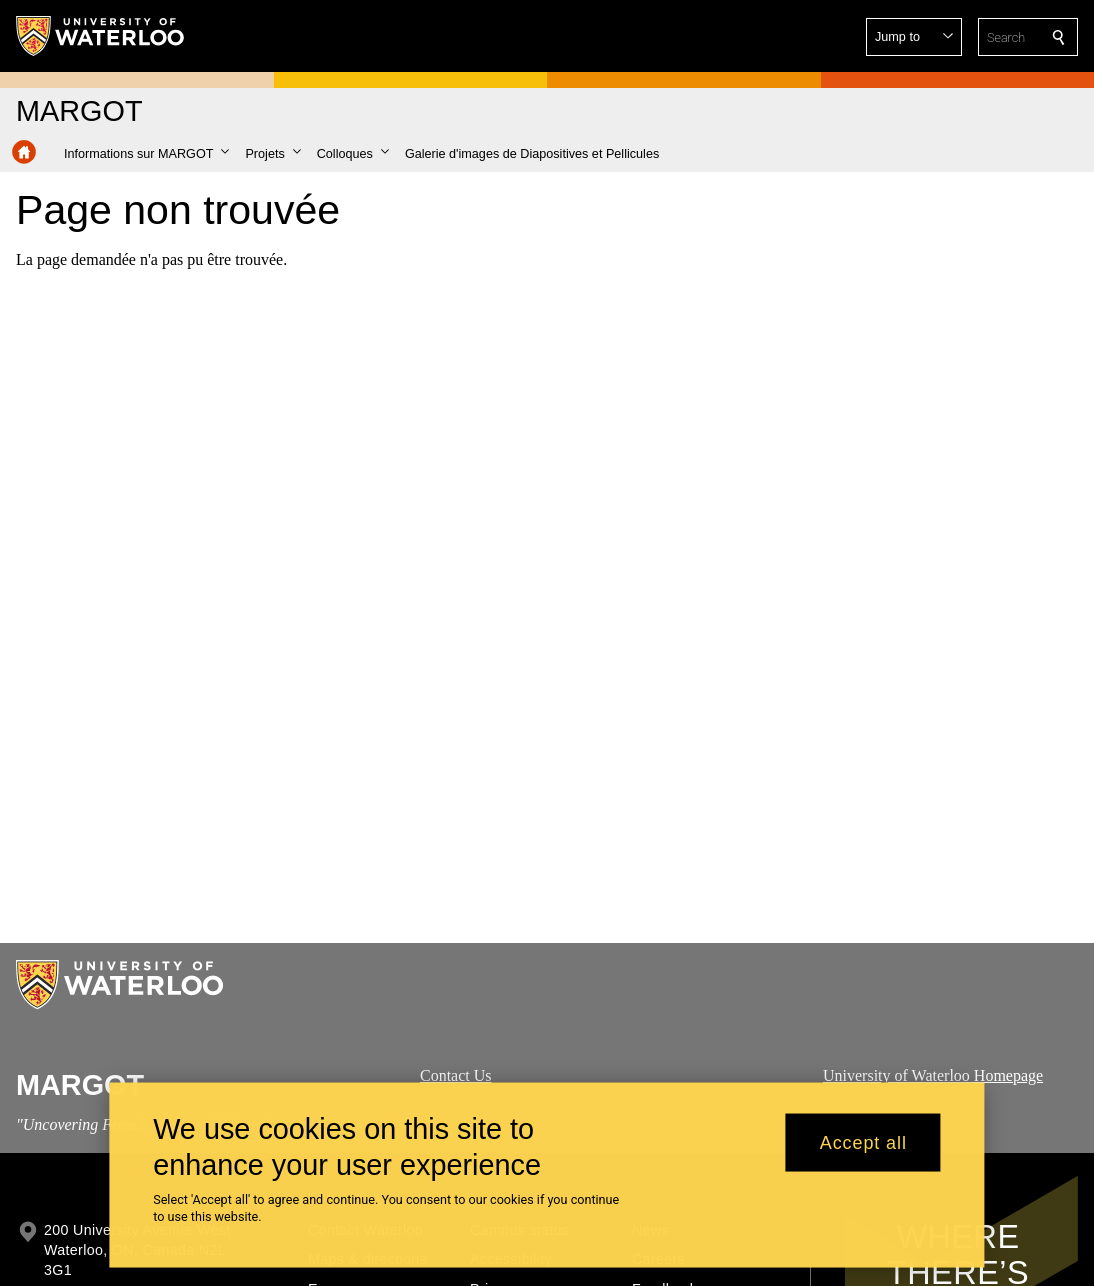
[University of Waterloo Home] (101, 36)
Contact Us (456, 1075)
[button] (914, 37)
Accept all (863, 1152)
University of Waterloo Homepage (933, 1075)
